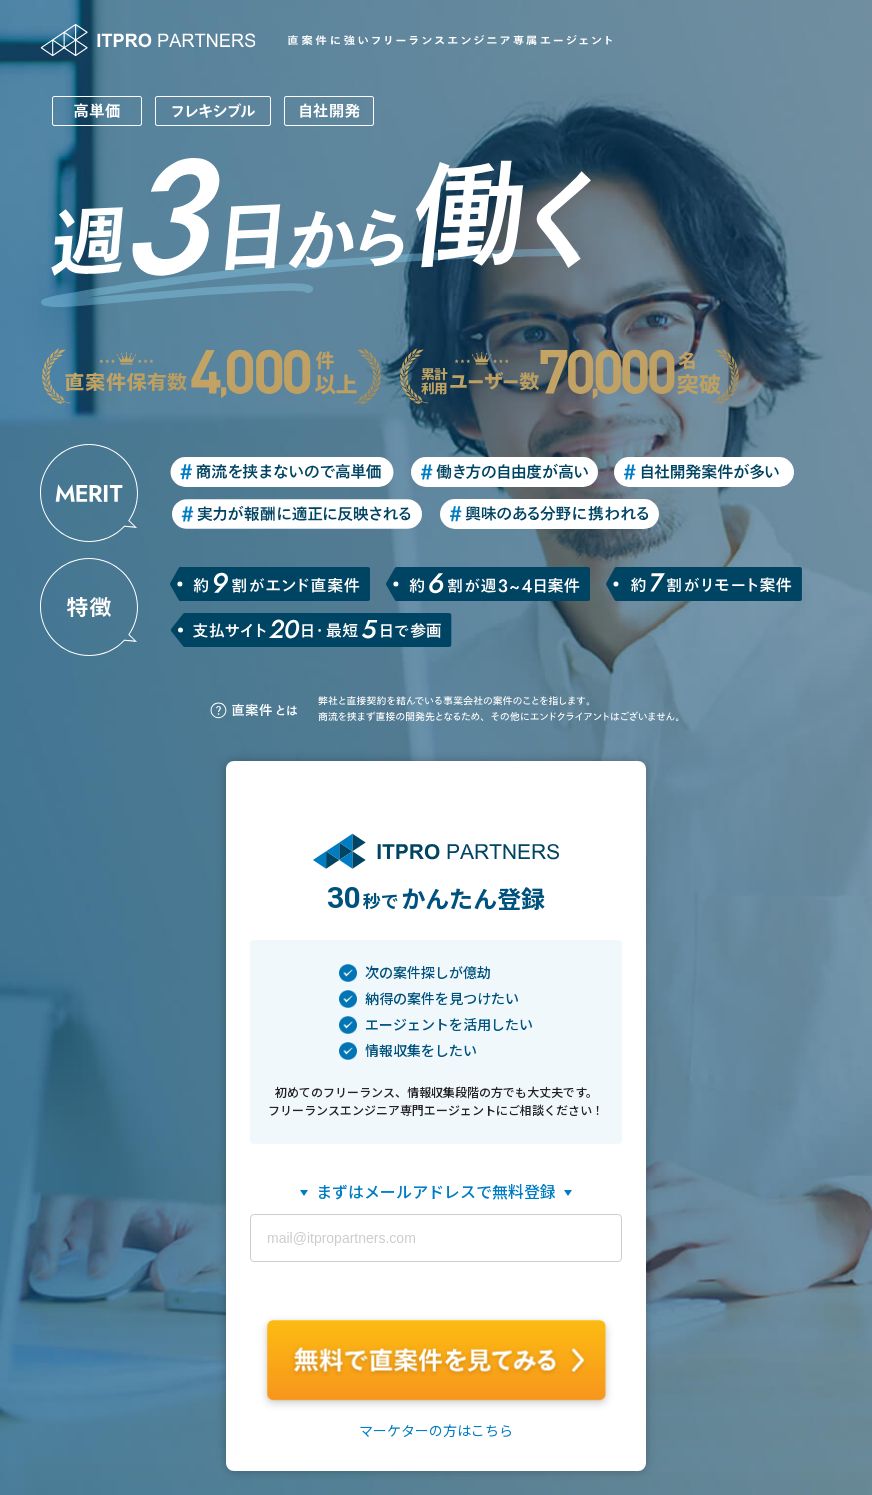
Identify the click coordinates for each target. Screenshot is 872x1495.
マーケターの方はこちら (436, 1431)
